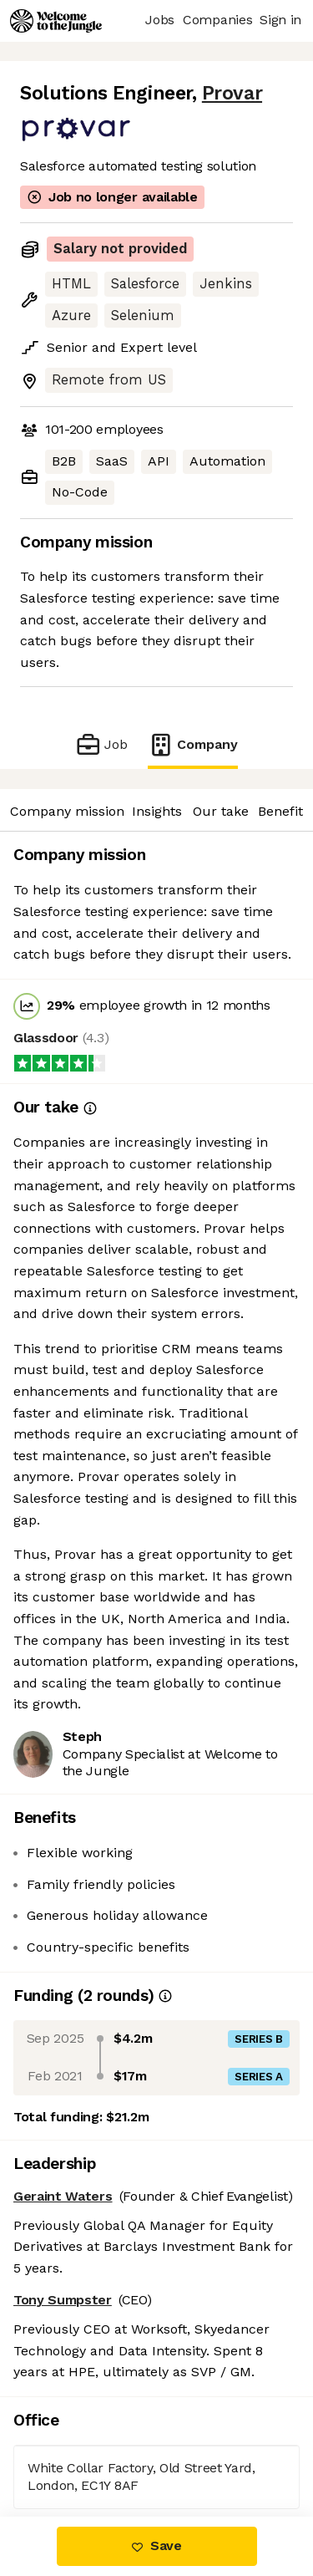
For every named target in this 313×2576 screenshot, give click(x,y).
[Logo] (56, 21)
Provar (232, 93)
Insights (157, 811)
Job (101, 744)
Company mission (67, 811)
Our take (221, 811)
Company (193, 744)
